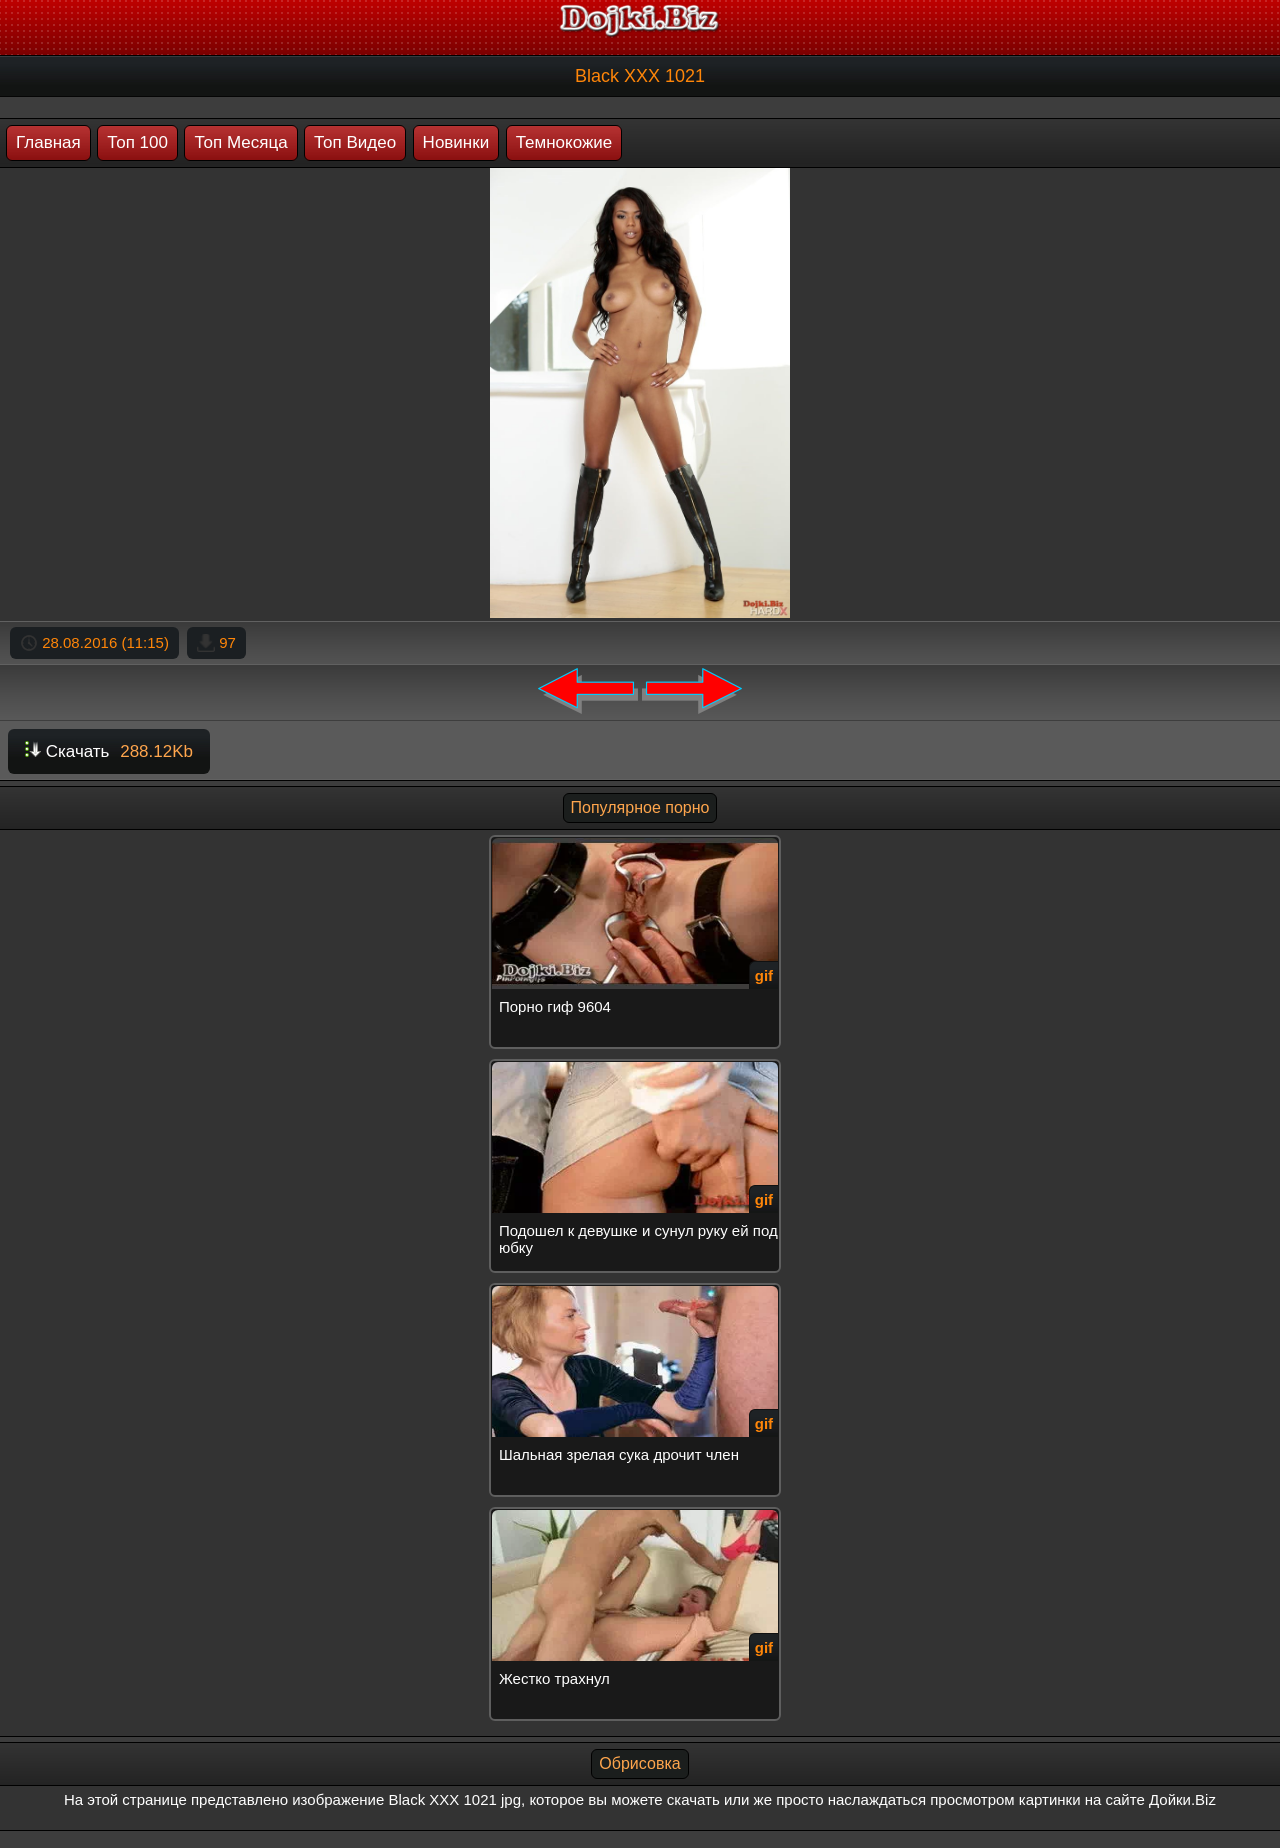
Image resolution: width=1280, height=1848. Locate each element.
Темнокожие (564, 142)
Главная (48, 142)
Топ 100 (137, 142)
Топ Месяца (240, 142)
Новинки (456, 142)
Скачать (109, 751)
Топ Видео (355, 142)
